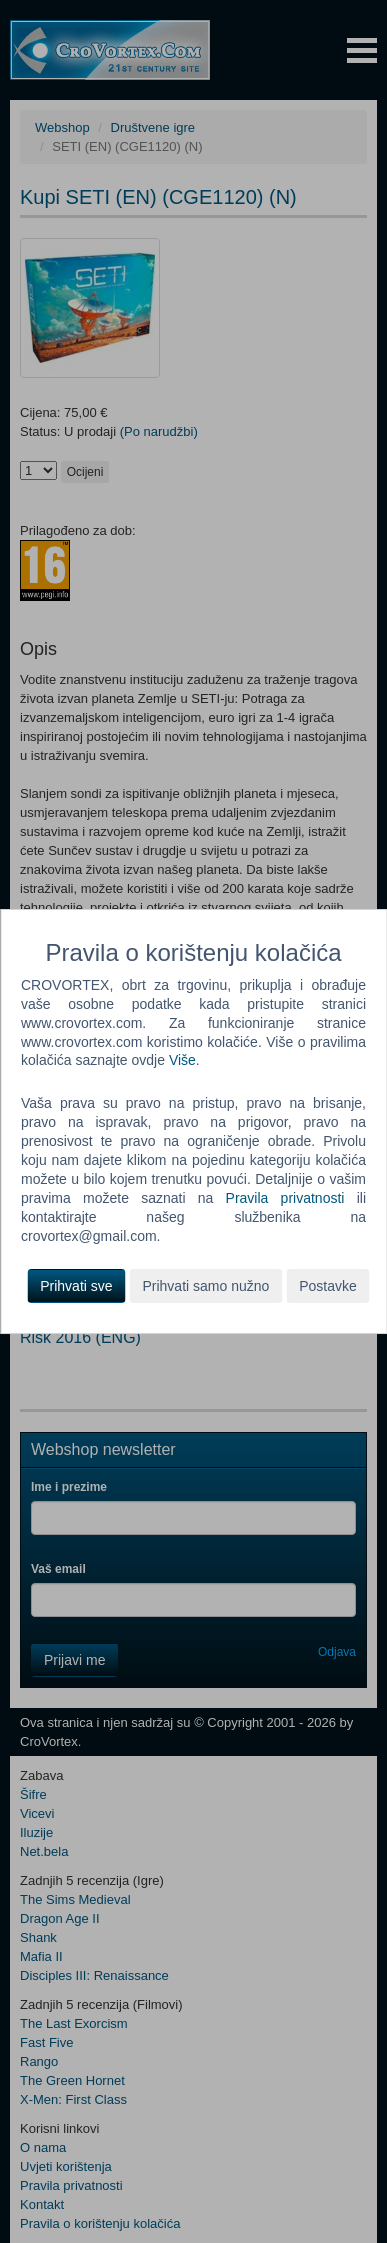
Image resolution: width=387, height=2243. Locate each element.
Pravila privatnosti (285, 1198)
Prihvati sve (76, 1286)
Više (182, 1060)
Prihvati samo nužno (205, 1286)
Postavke (328, 1286)
